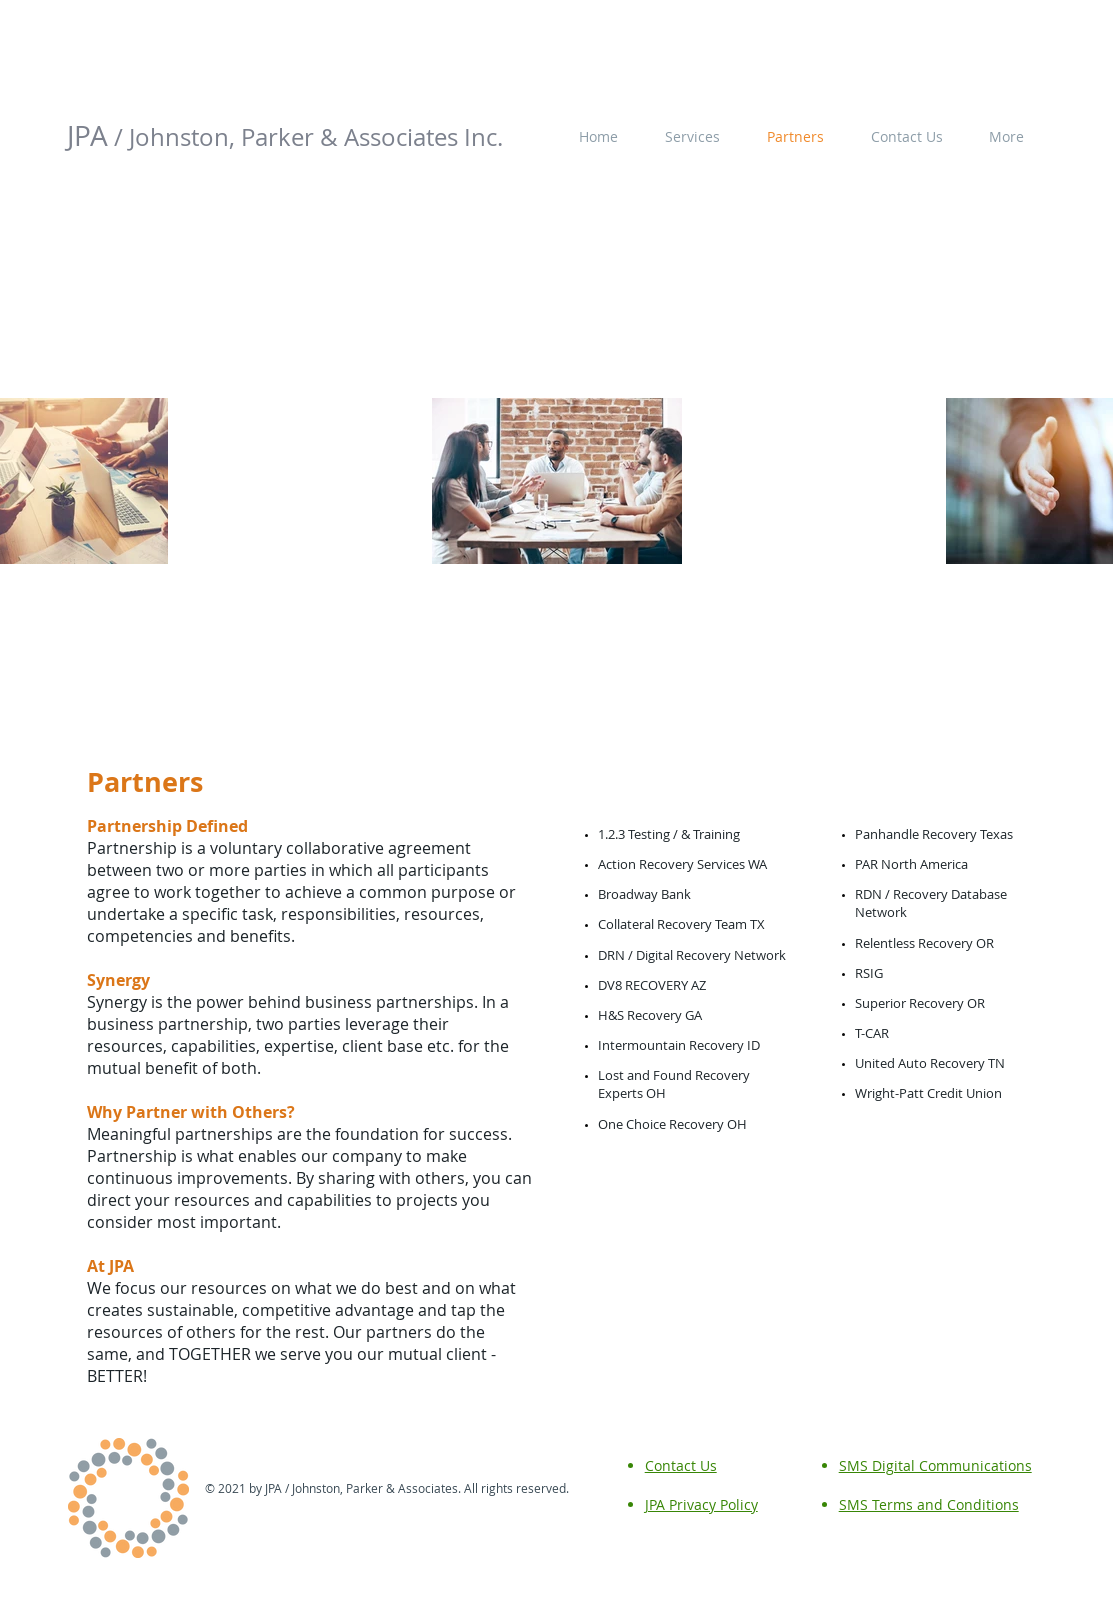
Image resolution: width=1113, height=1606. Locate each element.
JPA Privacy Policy (701, 1504)
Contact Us (681, 1465)
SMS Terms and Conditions (929, 1504)
